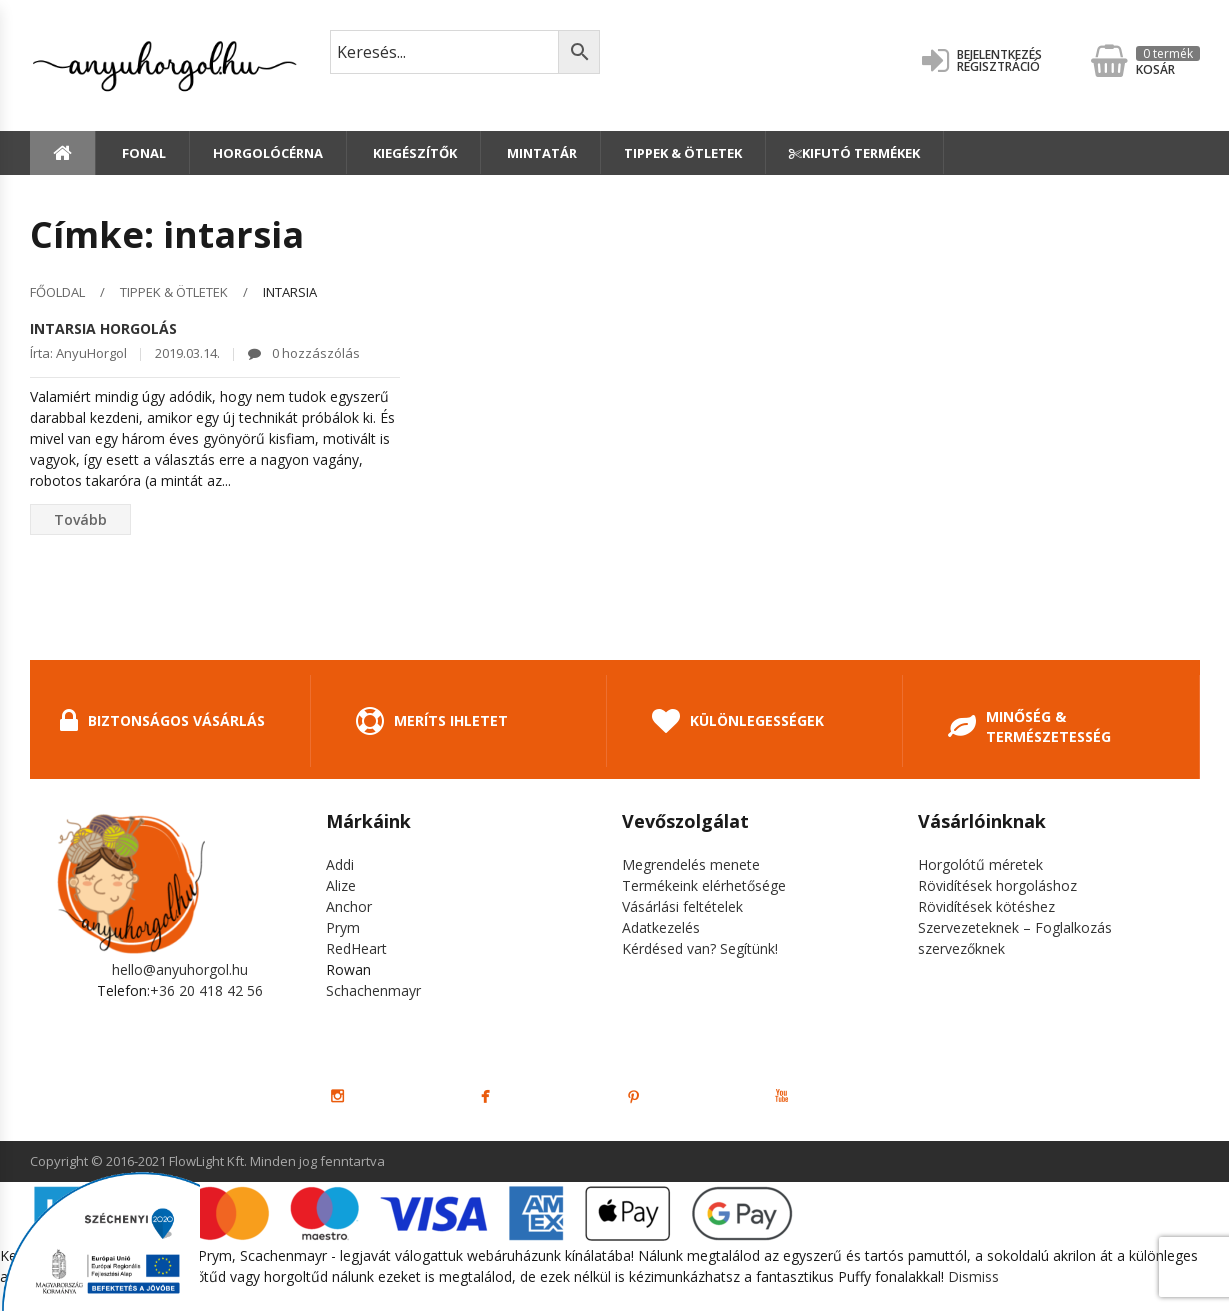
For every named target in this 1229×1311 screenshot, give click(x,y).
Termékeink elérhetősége (704, 885)
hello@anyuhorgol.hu (180, 969)
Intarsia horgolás (103, 328)
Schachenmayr (373, 990)
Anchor (349, 906)
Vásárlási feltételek (682, 906)
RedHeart (356, 948)
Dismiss (973, 1276)
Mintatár (540, 153)
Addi (340, 864)
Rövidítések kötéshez (986, 906)
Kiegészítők (413, 153)
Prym (343, 927)
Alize (341, 885)
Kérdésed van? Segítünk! (700, 948)
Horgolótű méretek (980, 864)
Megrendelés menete (691, 864)
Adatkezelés (661, 927)
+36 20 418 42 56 (206, 990)
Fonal (142, 153)
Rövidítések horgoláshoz (997, 885)
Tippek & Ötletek (683, 153)
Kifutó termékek (854, 153)
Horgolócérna (268, 153)
